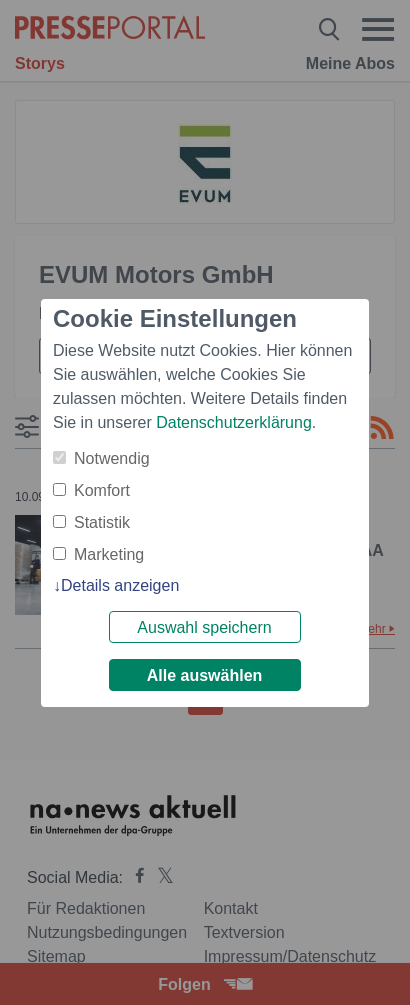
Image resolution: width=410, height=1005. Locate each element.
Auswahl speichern (205, 627)
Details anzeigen (120, 585)
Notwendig (112, 458)
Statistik (102, 522)
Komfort (102, 490)
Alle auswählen (205, 675)
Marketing (109, 554)
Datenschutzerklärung (234, 422)
